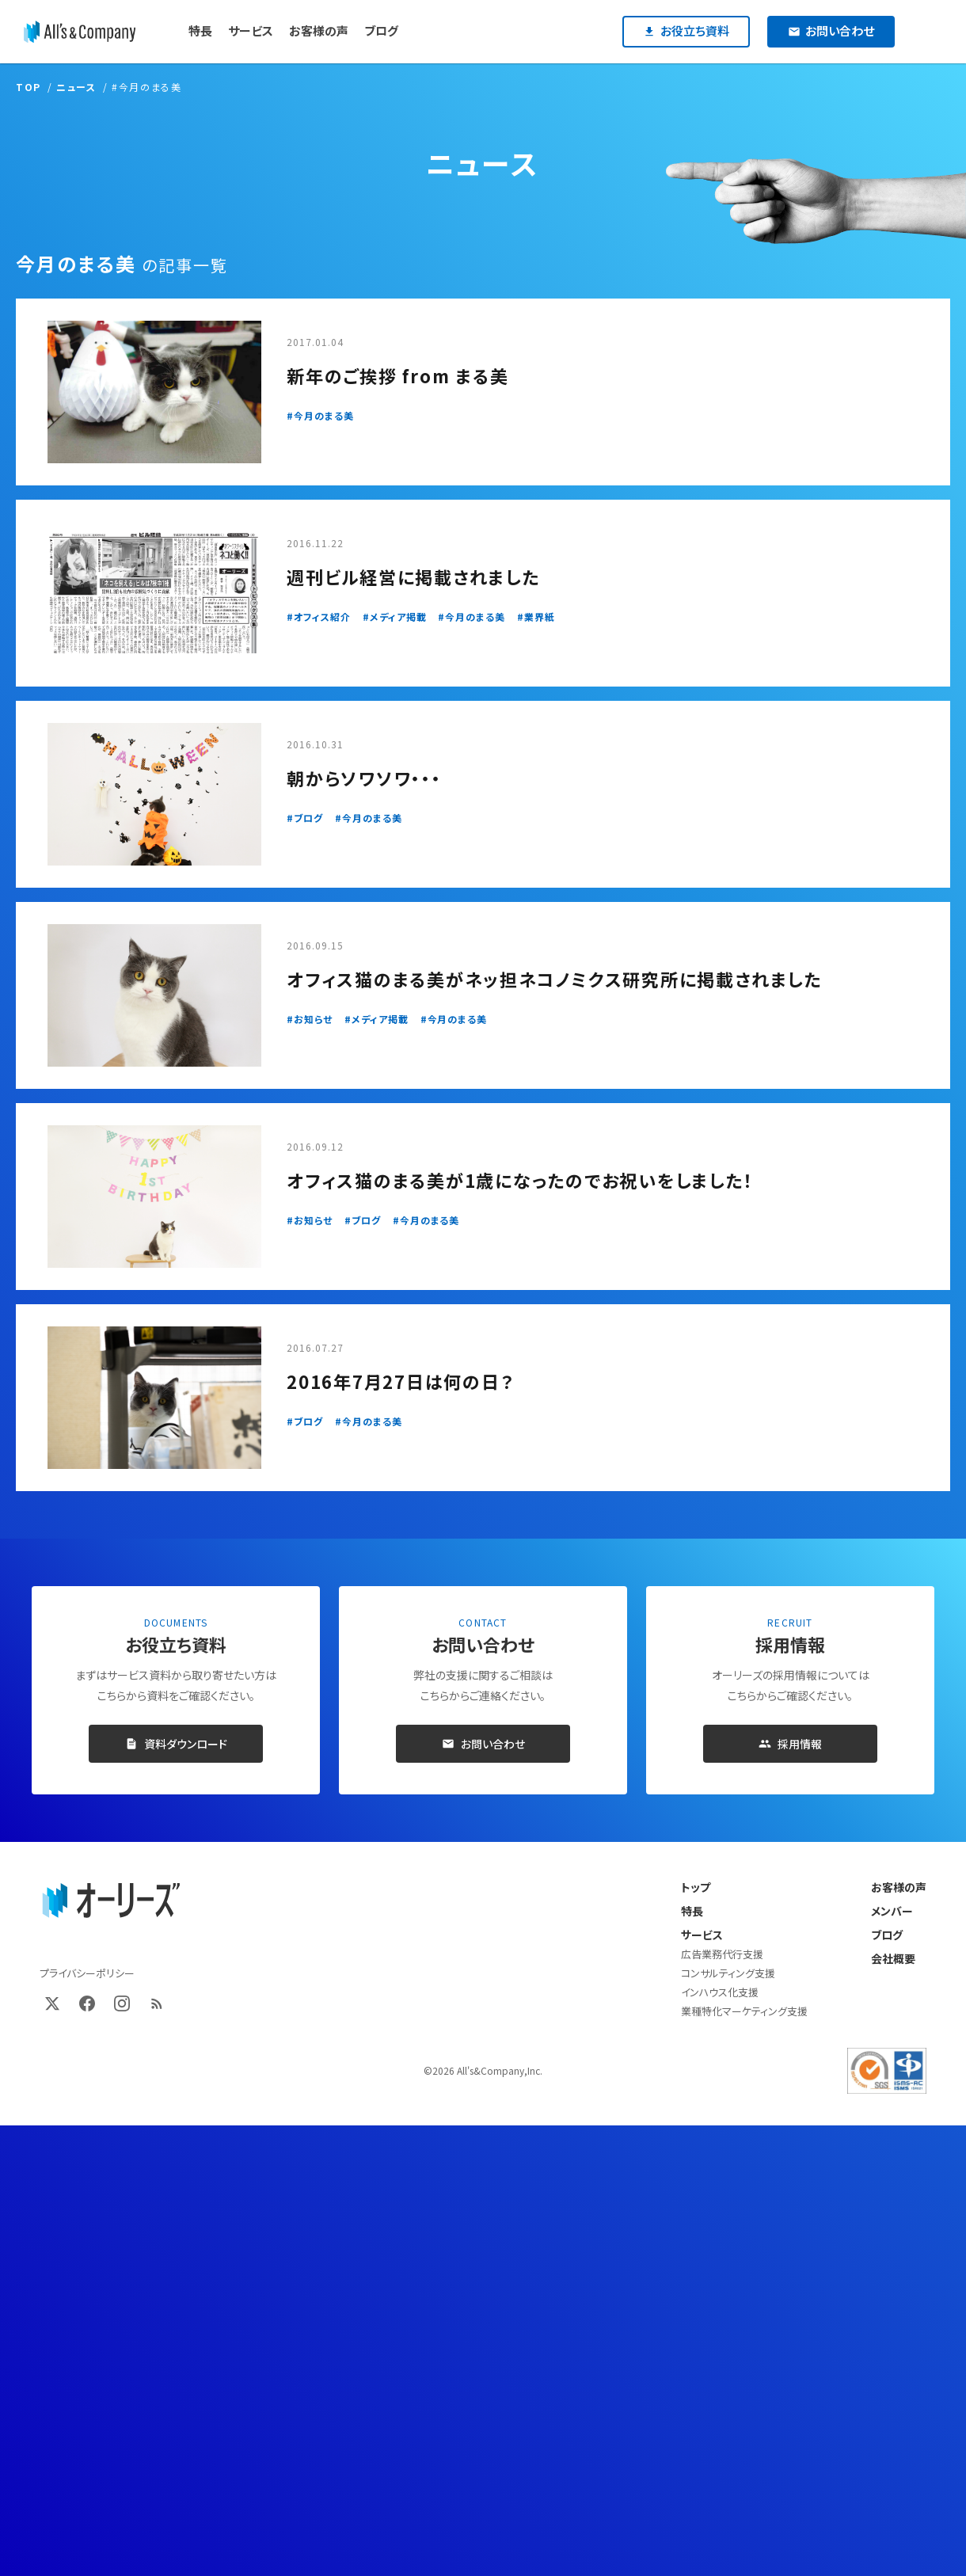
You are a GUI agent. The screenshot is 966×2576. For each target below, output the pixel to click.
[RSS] (156, 2003)
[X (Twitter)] (52, 2003)
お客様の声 (898, 1887)
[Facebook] (87, 2003)
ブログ (887, 1934)
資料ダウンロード (176, 1744)
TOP (28, 86)
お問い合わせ (483, 1744)
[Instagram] (122, 2003)
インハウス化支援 (720, 1992)
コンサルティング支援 (728, 1973)
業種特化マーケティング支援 (744, 2011)
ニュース (76, 86)
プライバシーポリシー (87, 1973)
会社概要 (893, 1958)
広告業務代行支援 (722, 1953)
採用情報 (790, 1744)
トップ (695, 1887)
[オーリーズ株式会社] (79, 32)
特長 (692, 1910)
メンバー (892, 1910)
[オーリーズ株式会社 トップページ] (111, 1901)
